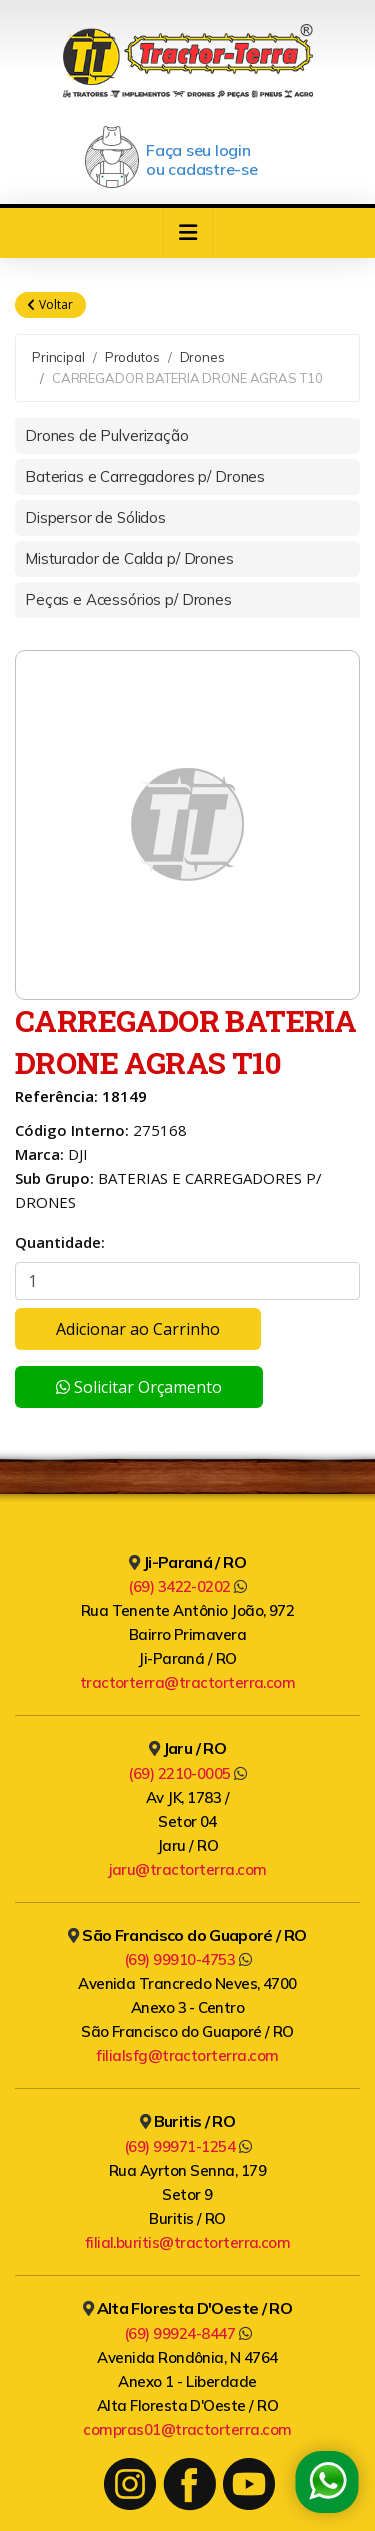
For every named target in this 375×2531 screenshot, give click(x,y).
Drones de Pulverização (107, 435)
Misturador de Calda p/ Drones (129, 558)
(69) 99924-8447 (187, 2333)
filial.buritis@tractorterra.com (188, 2242)
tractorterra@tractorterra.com (188, 1682)
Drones (202, 357)
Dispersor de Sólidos (95, 517)
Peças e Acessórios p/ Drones (128, 599)
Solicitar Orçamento (139, 1387)
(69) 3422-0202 (187, 1586)
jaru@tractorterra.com (188, 1869)
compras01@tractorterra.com (187, 2429)
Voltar (50, 305)
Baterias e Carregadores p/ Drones (145, 476)
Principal (58, 357)
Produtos (132, 357)
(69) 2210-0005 (187, 1773)
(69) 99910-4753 (187, 1959)
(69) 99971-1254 (187, 2146)
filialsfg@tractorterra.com (187, 2055)
